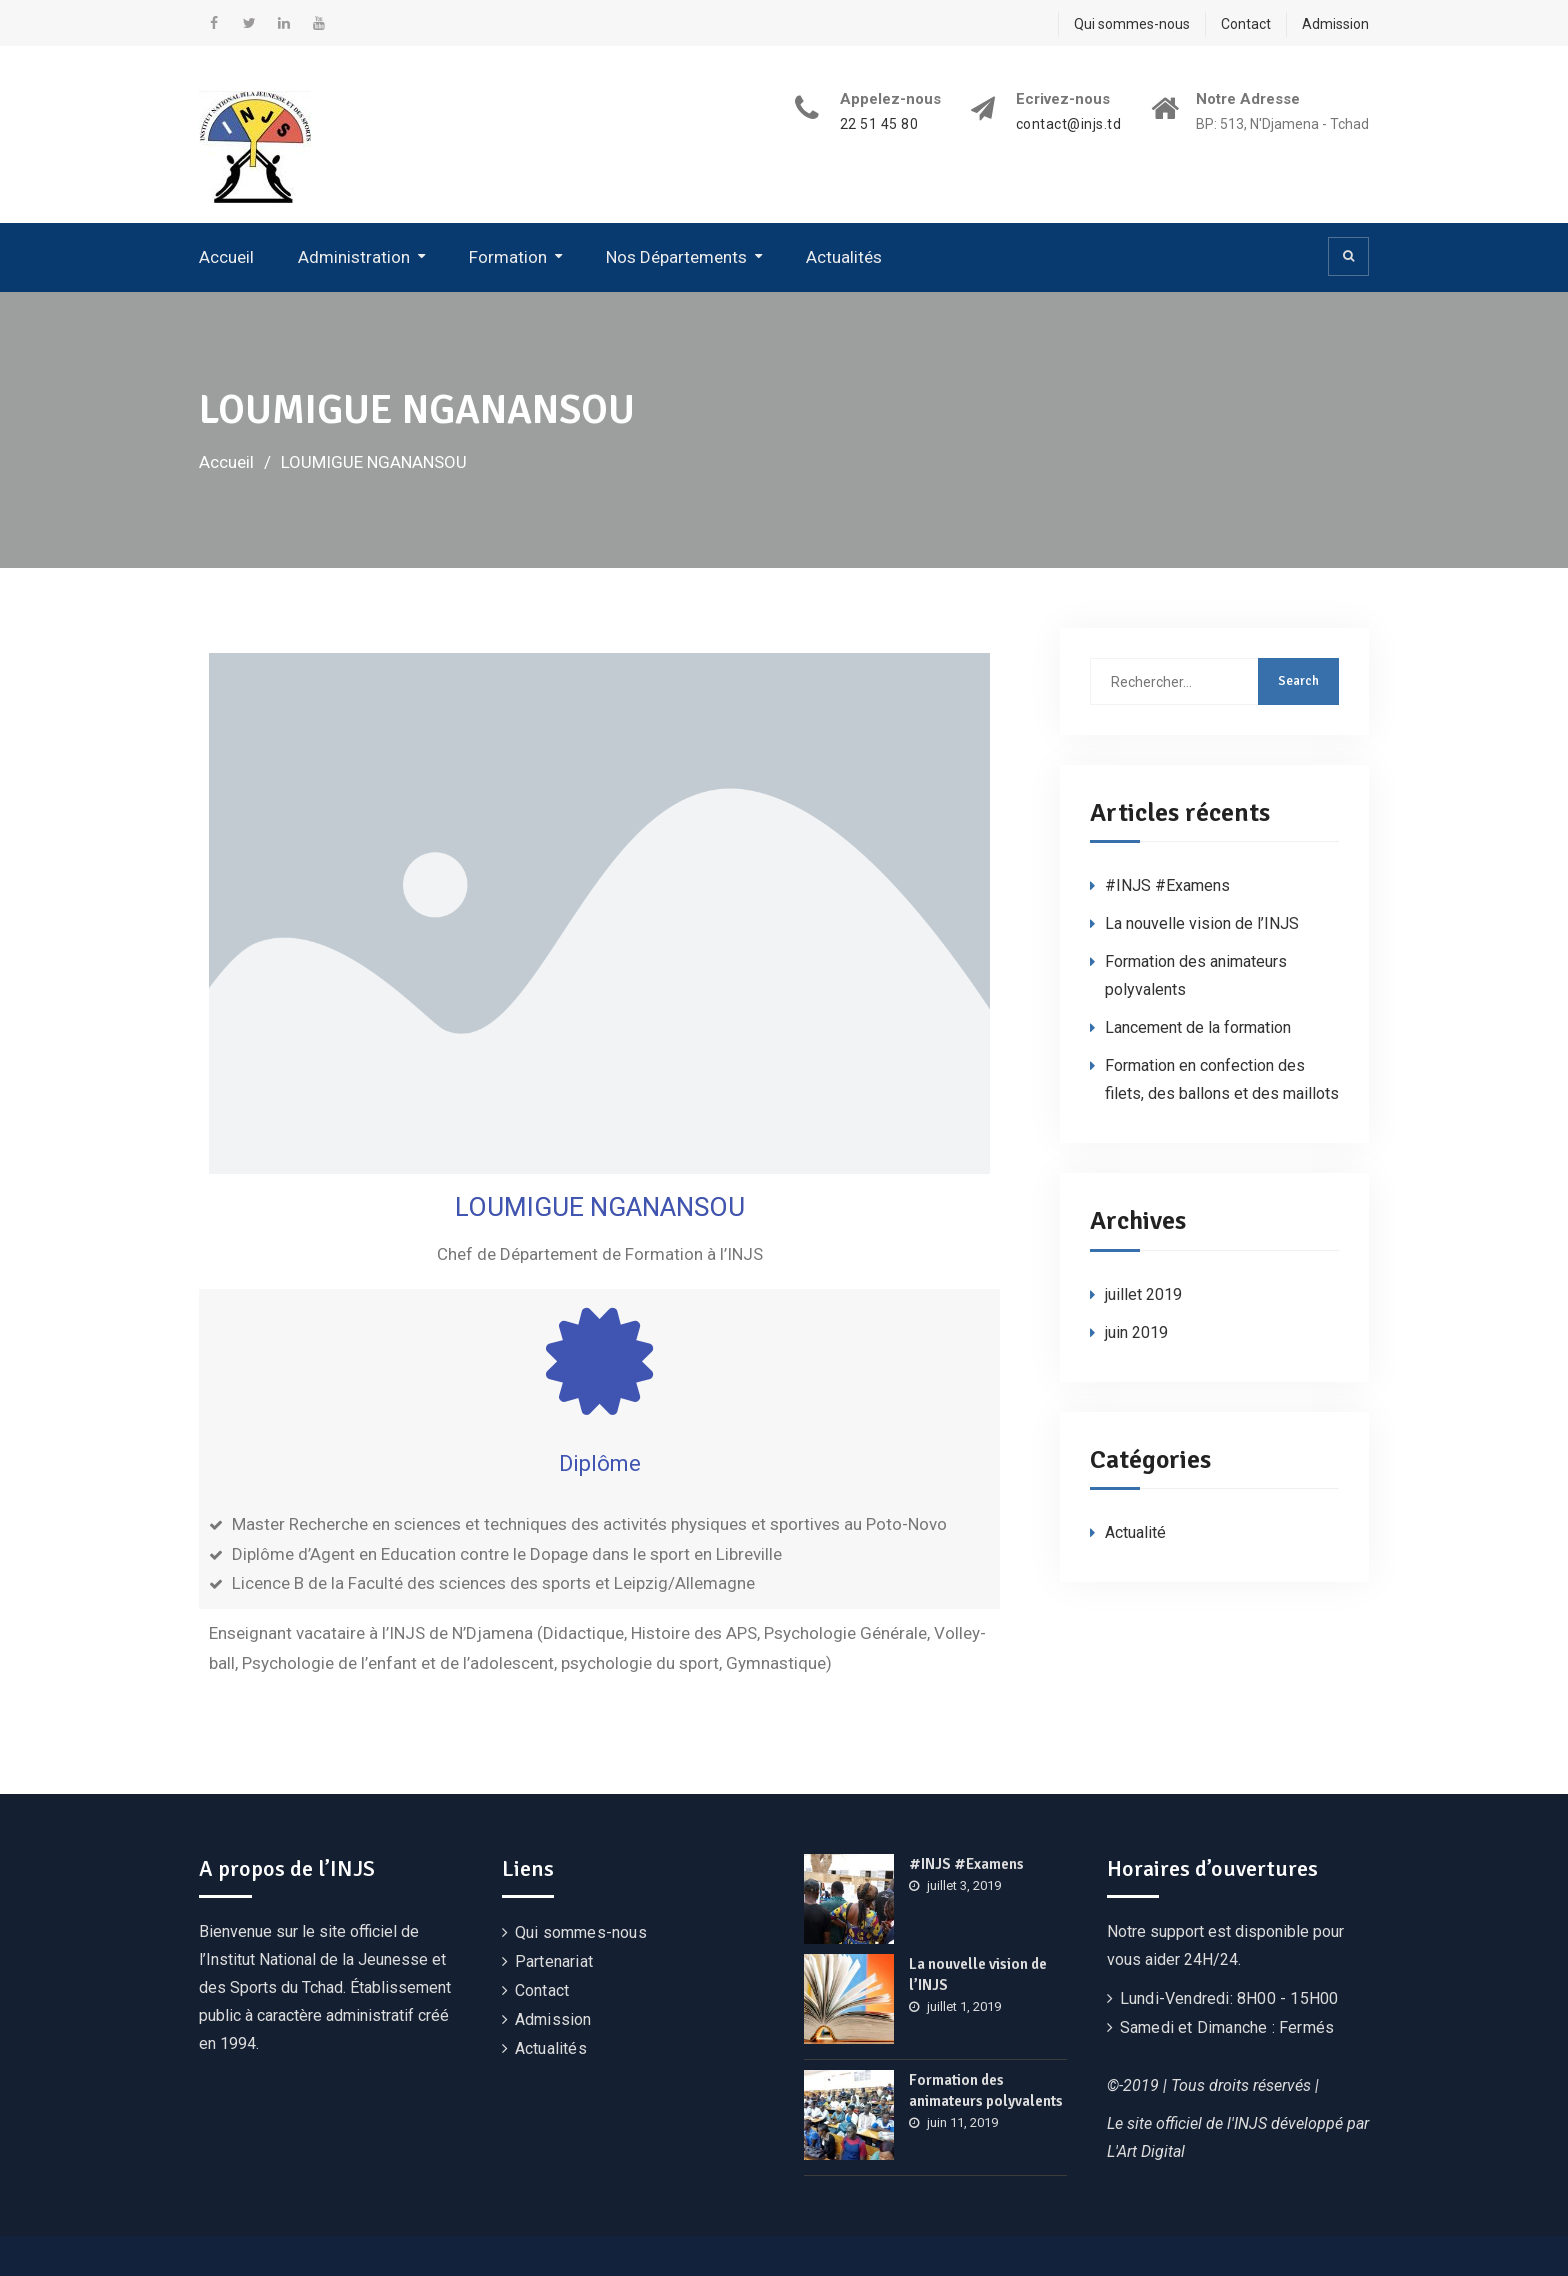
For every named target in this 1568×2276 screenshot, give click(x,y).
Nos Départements (676, 257)
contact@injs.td (1069, 124)
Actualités (844, 257)
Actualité (1135, 1532)
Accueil (226, 257)
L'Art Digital (1146, 2151)
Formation (508, 257)
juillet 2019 (1143, 1294)
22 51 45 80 (879, 124)
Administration (354, 257)
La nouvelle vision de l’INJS (1202, 923)
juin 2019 (1136, 1332)
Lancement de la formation (1198, 1027)
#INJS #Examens (1167, 885)
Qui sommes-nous (1132, 24)
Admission (1335, 24)
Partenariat (554, 1961)
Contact (1246, 24)
